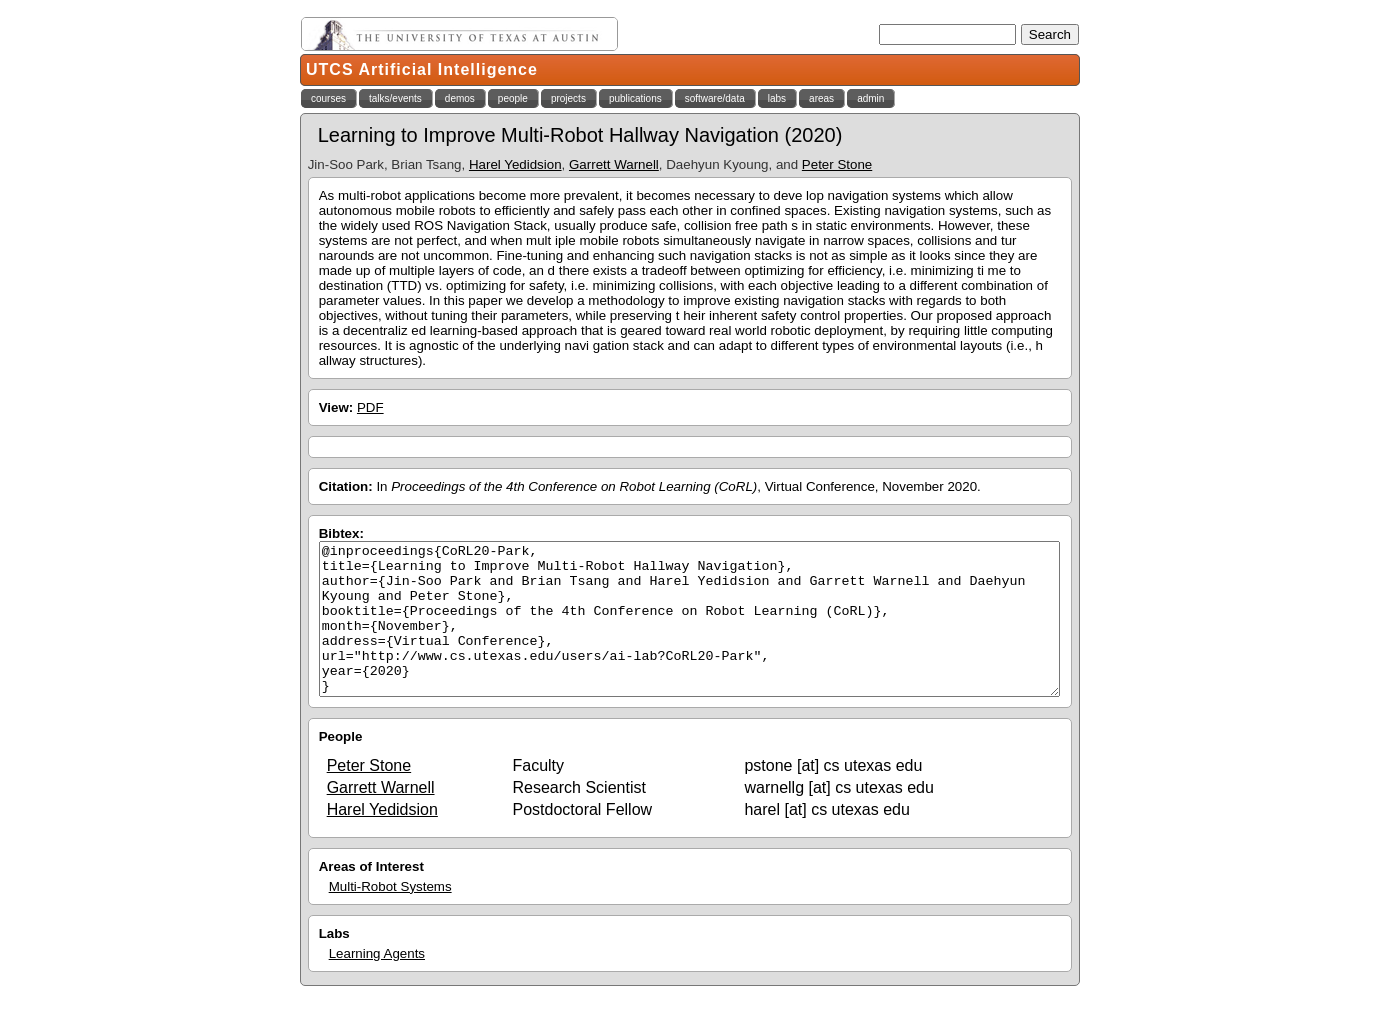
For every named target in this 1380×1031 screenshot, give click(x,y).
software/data (715, 98)
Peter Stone (837, 164)
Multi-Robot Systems (390, 916)
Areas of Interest (371, 896)
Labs (334, 963)
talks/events (395, 98)
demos (460, 98)
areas (821, 98)
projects (568, 98)
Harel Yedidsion (515, 164)
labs (777, 98)
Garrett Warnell (614, 164)
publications (635, 98)
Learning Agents (377, 983)
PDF (370, 407)
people (513, 98)
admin (870, 98)
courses (328, 98)
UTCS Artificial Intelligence (422, 69)
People (341, 766)
